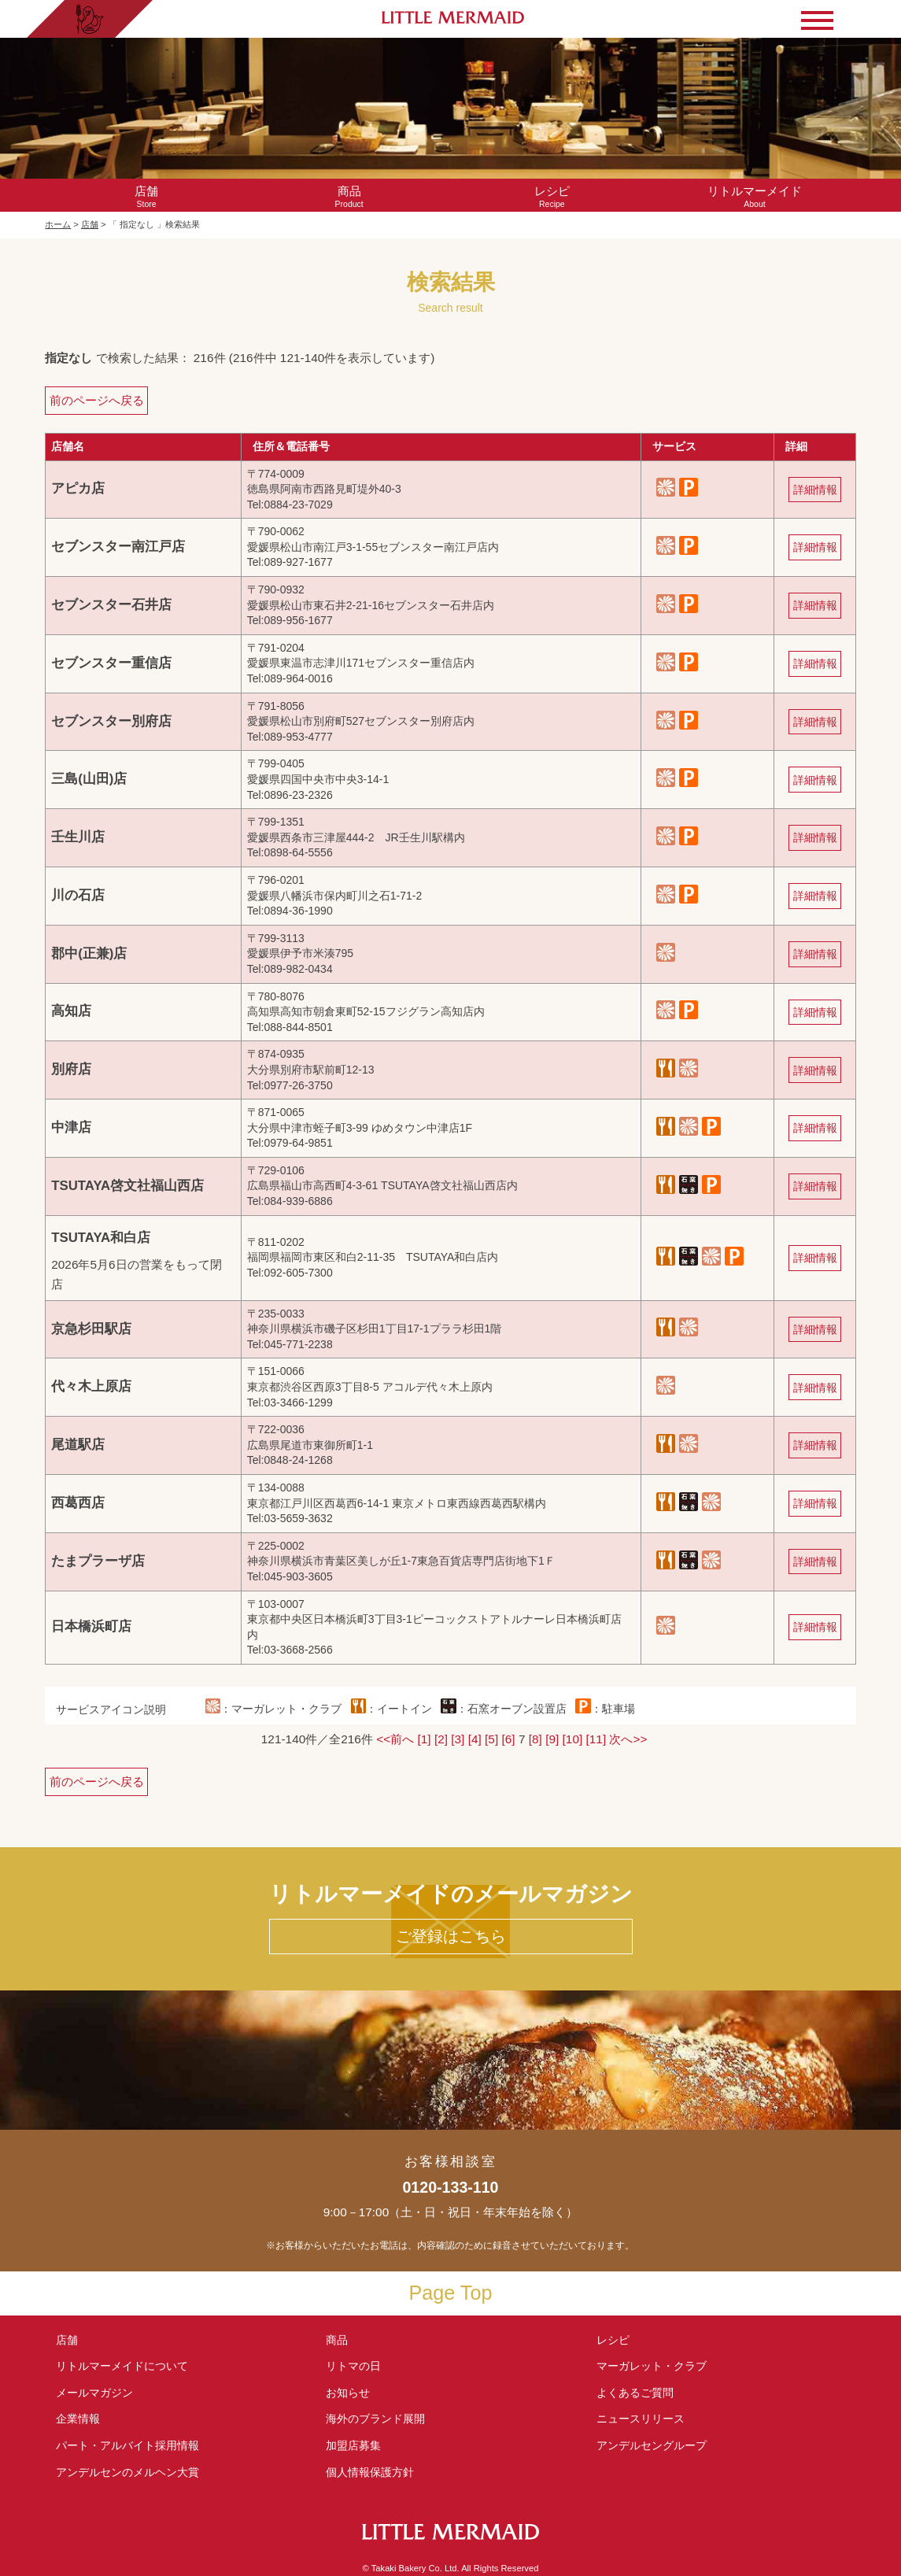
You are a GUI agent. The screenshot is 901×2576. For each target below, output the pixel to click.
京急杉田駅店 (91, 1328)
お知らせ (348, 2392)
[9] (552, 1739)
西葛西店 (78, 1502)
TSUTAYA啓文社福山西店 (127, 1185)
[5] (491, 1739)
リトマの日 (353, 2366)
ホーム (58, 224)
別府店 (71, 1069)
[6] (508, 1739)
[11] (596, 1739)
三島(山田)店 (89, 778)
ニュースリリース (640, 2418)
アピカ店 (78, 488)
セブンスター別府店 (111, 721)
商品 (337, 2340)
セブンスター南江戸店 (118, 546)
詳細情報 (815, 489)
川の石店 (78, 895)
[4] (475, 1739)
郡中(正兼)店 (89, 953)
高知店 (71, 1010)
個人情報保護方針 (370, 2472)
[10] (573, 1739)
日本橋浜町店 (91, 1626)
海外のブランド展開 (375, 2418)
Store (146, 196)
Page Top (451, 2293)
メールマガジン (94, 2392)
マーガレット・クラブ (651, 2366)
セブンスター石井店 (111, 604)
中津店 (71, 1127)
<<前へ (395, 1739)
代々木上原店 (91, 1386)
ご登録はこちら (451, 1936)
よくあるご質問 (635, 2392)
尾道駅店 (78, 1444)
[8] (535, 1739)
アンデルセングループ (657, 2445)
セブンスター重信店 (111, 663)
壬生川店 (78, 837)
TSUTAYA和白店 (100, 1237)
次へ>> (628, 1739)
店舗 (89, 224)
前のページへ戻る (97, 400)
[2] (441, 1739)
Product (349, 196)
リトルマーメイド (122, 2366)
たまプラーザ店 (98, 1561)
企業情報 (78, 2418)
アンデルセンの (127, 2472)
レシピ (618, 2340)
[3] (457, 1739)
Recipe (552, 196)
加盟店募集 (359, 2445)
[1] (423, 1739)
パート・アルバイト (127, 2445)
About (754, 196)
